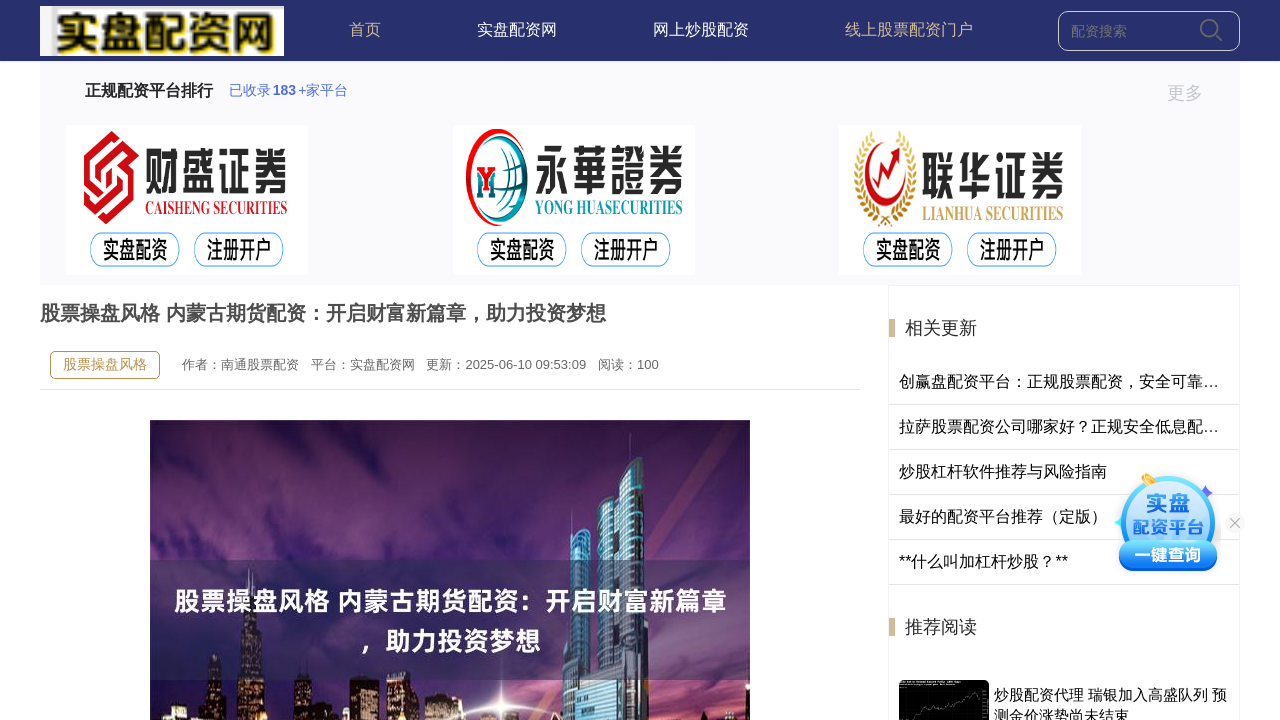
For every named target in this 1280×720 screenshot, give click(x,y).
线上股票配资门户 (909, 29)
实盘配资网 (517, 29)
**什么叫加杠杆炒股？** (983, 561)
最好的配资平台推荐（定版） (1003, 516)
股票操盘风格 (105, 364)
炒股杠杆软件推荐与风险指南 (1003, 471)
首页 (365, 29)
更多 (1193, 93)
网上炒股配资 (701, 29)
